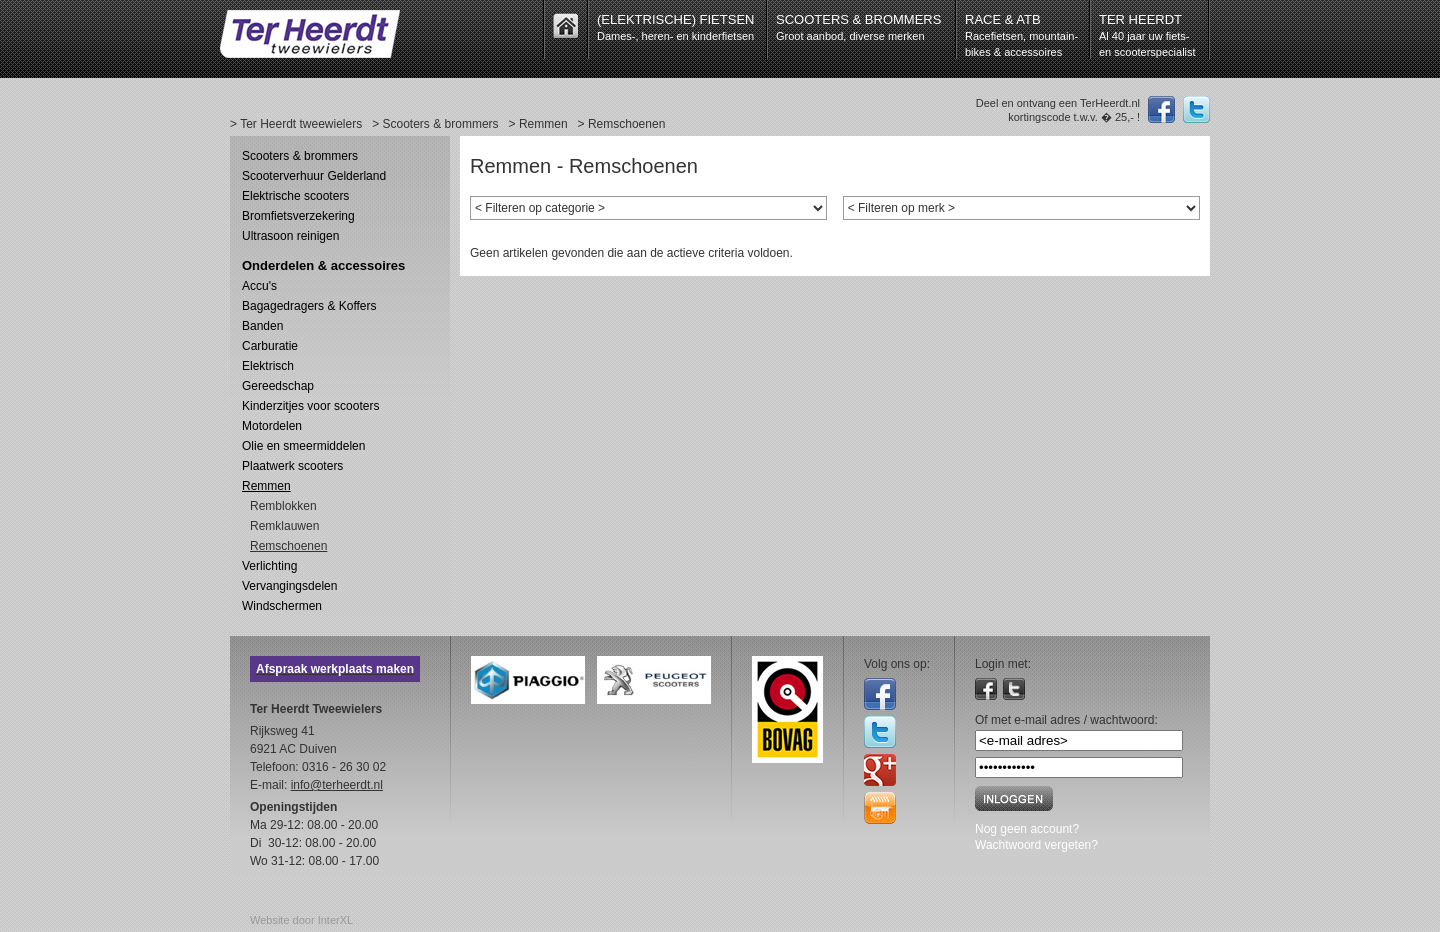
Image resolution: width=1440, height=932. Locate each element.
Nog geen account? (1027, 829)
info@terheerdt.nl (337, 785)
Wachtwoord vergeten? (1036, 845)
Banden (262, 326)
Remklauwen (284, 526)
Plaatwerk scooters (292, 466)
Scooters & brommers (300, 156)
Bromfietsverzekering (298, 216)
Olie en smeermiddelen (303, 446)
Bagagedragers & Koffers (309, 306)
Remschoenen (288, 546)
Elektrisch (268, 366)
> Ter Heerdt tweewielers (296, 124)
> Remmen (538, 124)
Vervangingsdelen (289, 586)
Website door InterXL (301, 920)
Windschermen (282, 606)
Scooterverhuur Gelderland (314, 176)
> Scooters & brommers (435, 124)
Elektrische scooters (295, 196)
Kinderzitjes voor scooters (310, 406)
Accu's (259, 286)
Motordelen (272, 426)
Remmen (266, 486)
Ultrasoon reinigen (290, 236)
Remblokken (283, 506)
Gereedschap (278, 386)
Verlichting (269, 566)
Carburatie (270, 346)
